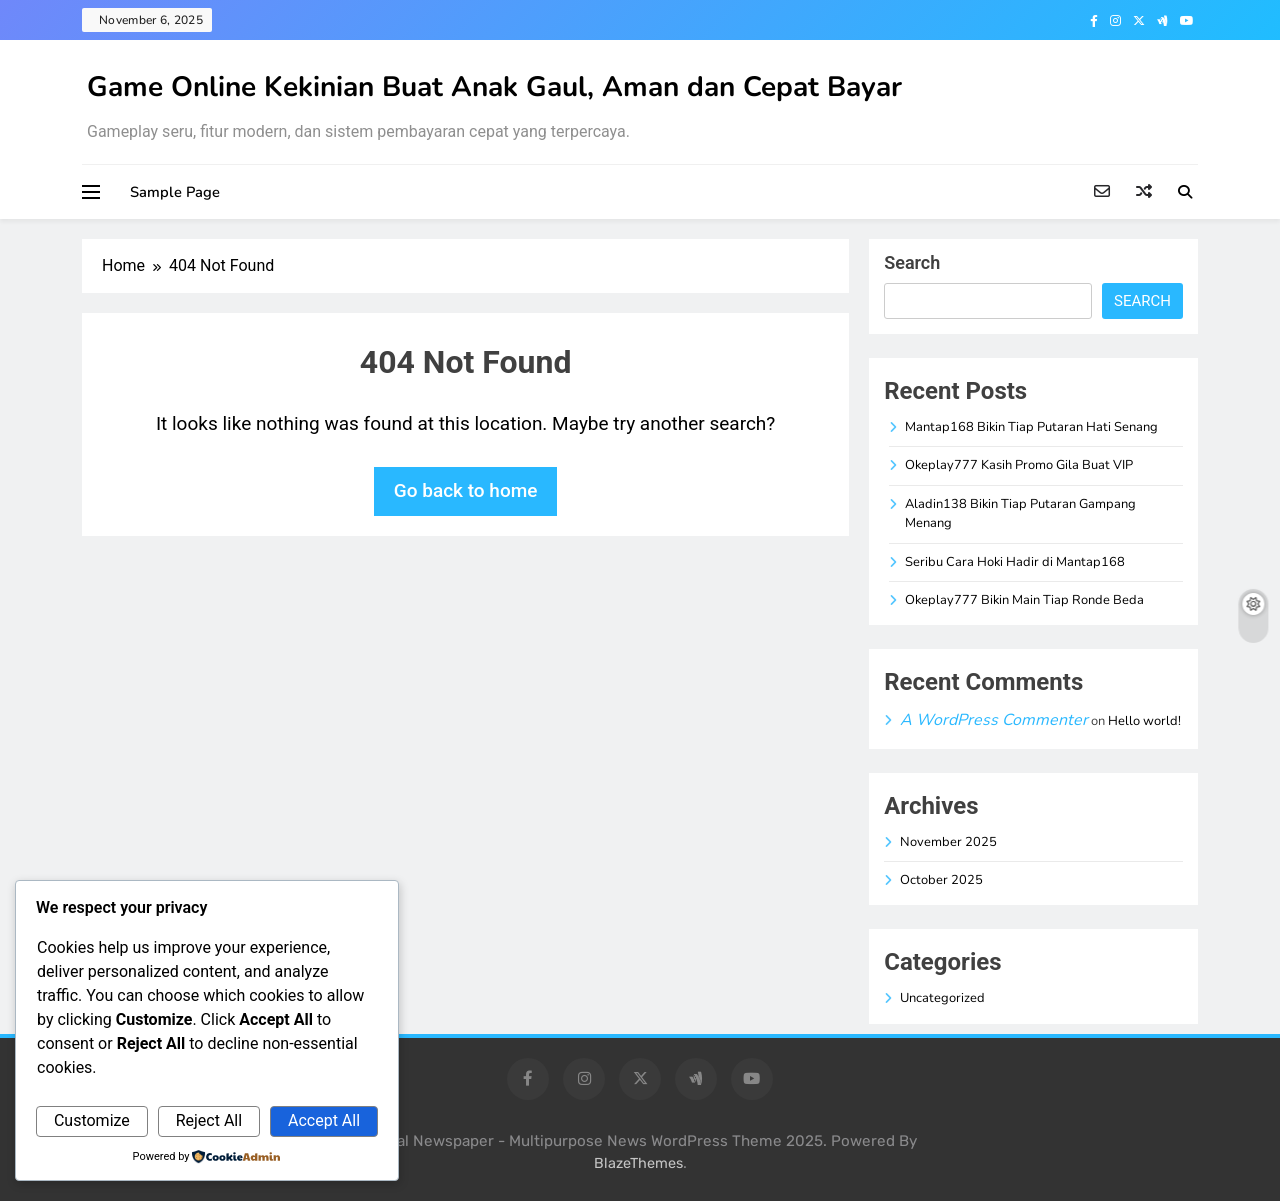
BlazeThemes (638, 1163)
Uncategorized (942, 998)
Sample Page (175, 192)
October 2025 (941, 880)
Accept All (324, 1120)
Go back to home (466, 490)
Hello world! (1144, 721)
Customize (92, 1120)
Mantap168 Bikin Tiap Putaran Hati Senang (1031, 427)
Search (912, 262)
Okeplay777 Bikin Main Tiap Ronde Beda (1024, 600)
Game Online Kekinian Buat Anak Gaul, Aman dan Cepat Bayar (494, 87)
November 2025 (948, 842)
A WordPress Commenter (994, 720)
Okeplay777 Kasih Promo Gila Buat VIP (1019, 465)
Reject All (209, 1120)
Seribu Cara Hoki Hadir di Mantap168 (1015, 562)
